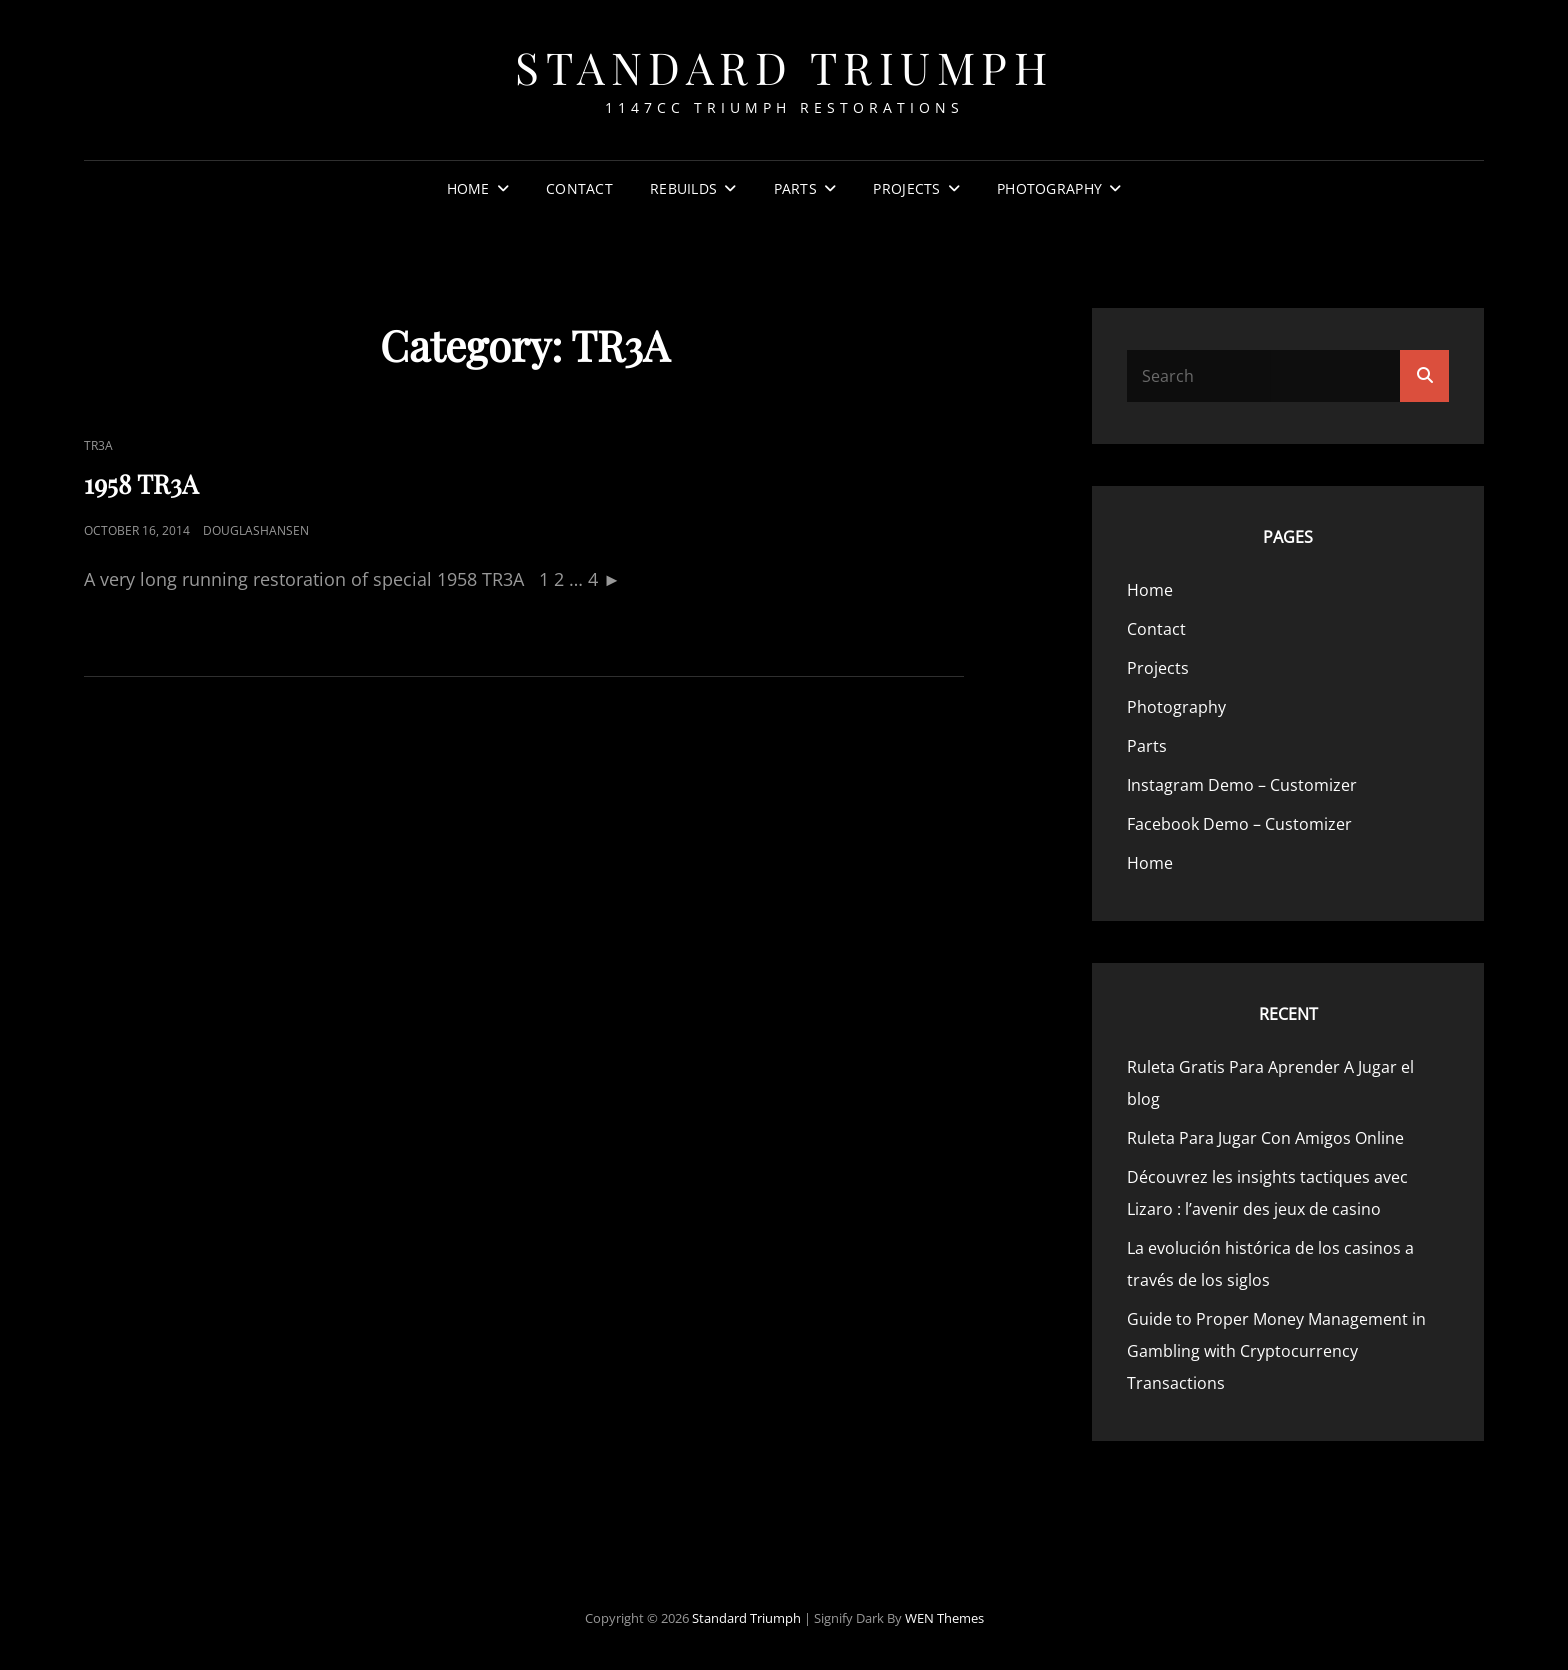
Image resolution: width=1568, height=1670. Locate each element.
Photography (1049, 188)
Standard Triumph (784, 66)
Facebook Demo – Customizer (1239, 824)
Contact (579, 188)
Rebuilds (683, 188)
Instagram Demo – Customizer (1242, 785)
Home (468, 188)
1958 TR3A (141, 483)
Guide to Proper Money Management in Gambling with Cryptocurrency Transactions (1276, 1351)
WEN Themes (944, 1618)
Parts (795, 188)
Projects (906, 188)
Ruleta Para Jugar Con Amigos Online (1265, 1138)
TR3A (98, 445)
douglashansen (256, 530)
